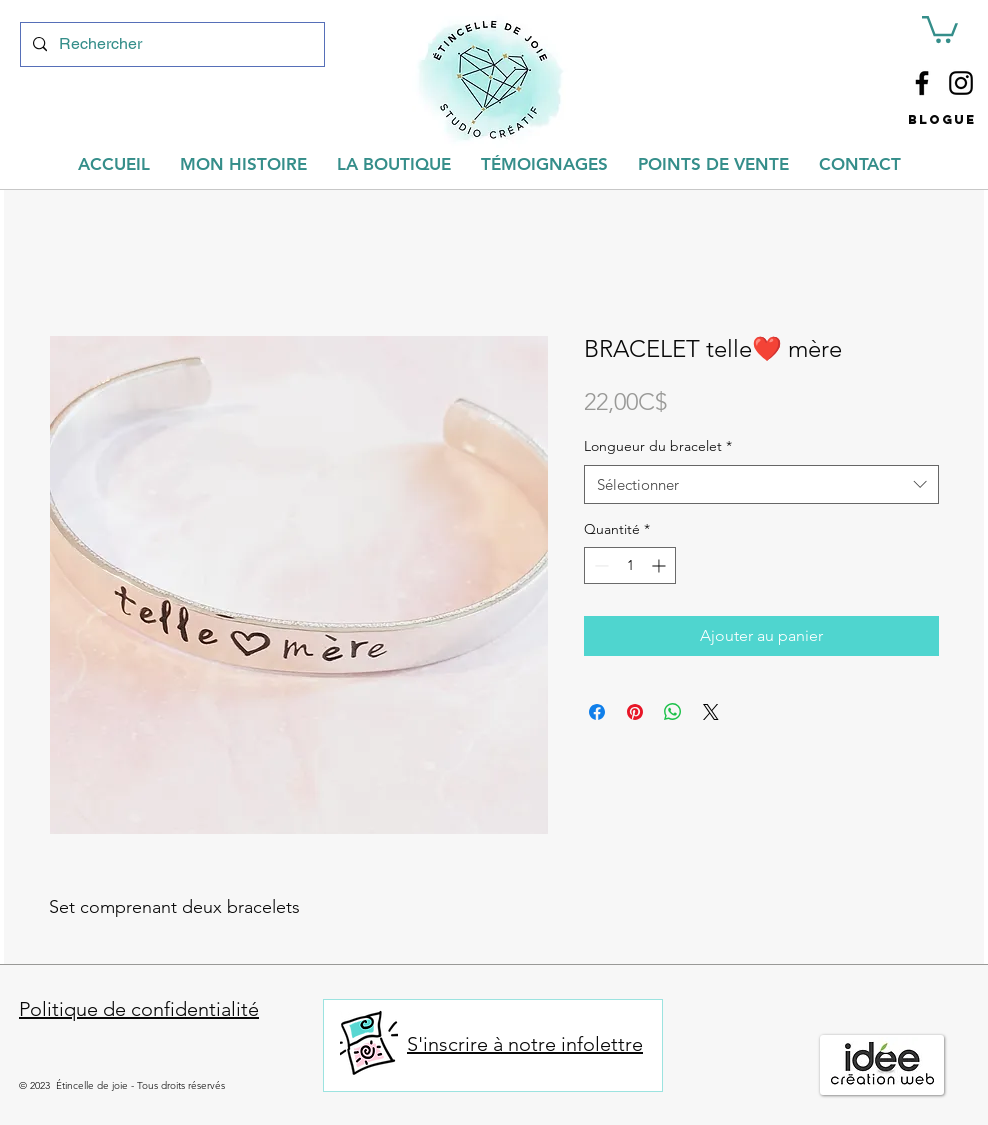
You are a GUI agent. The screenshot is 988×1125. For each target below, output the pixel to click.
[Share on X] (711, 712)
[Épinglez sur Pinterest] (635, 712)
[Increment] (660, 565)
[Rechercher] (170, 44)
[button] (940, 28)
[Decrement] (599, 565)
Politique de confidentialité (139, 1009)
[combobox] (761, 484)
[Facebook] (922, 83)
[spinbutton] (630, 565)
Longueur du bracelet (658, 446)
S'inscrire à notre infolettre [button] (525, 1044)
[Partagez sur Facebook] (597, 712)
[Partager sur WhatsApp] (673, 712)
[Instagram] (961, 83)
